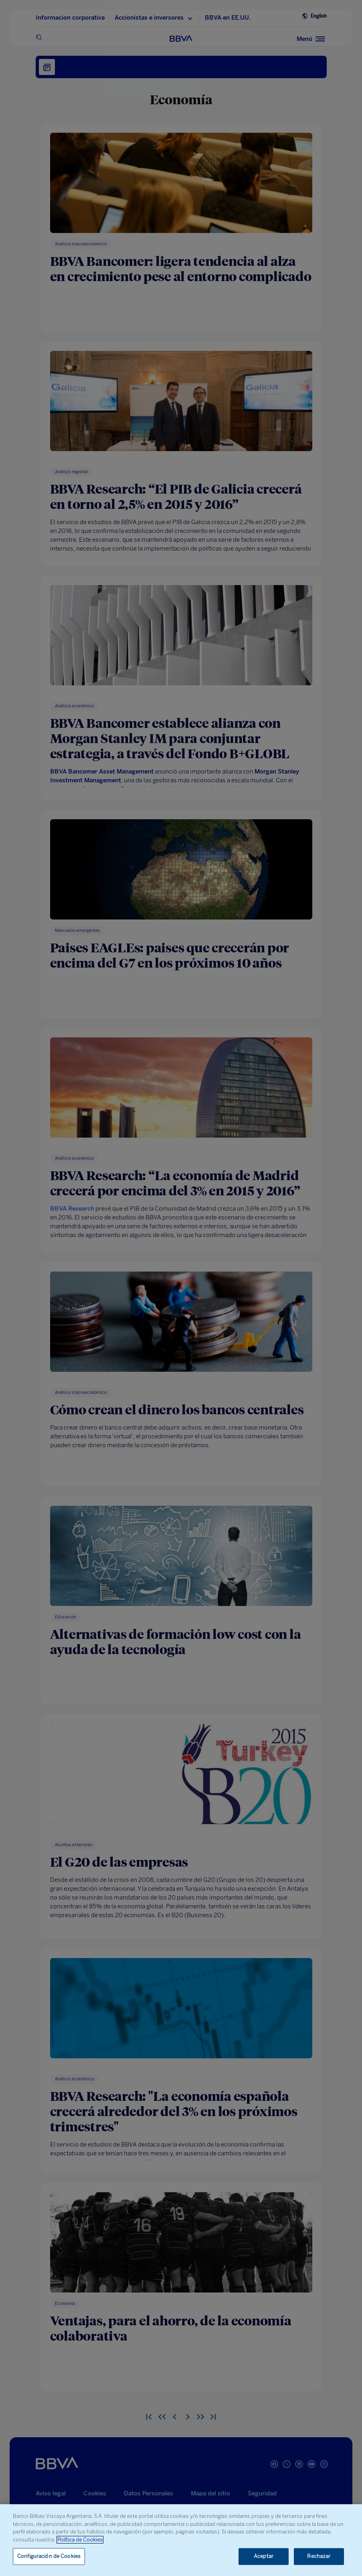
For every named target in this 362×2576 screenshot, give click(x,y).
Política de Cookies (80, 2540)
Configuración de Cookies (49, 2557)
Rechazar (318, 2557)
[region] (181, 2540)
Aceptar (263, 2557)
